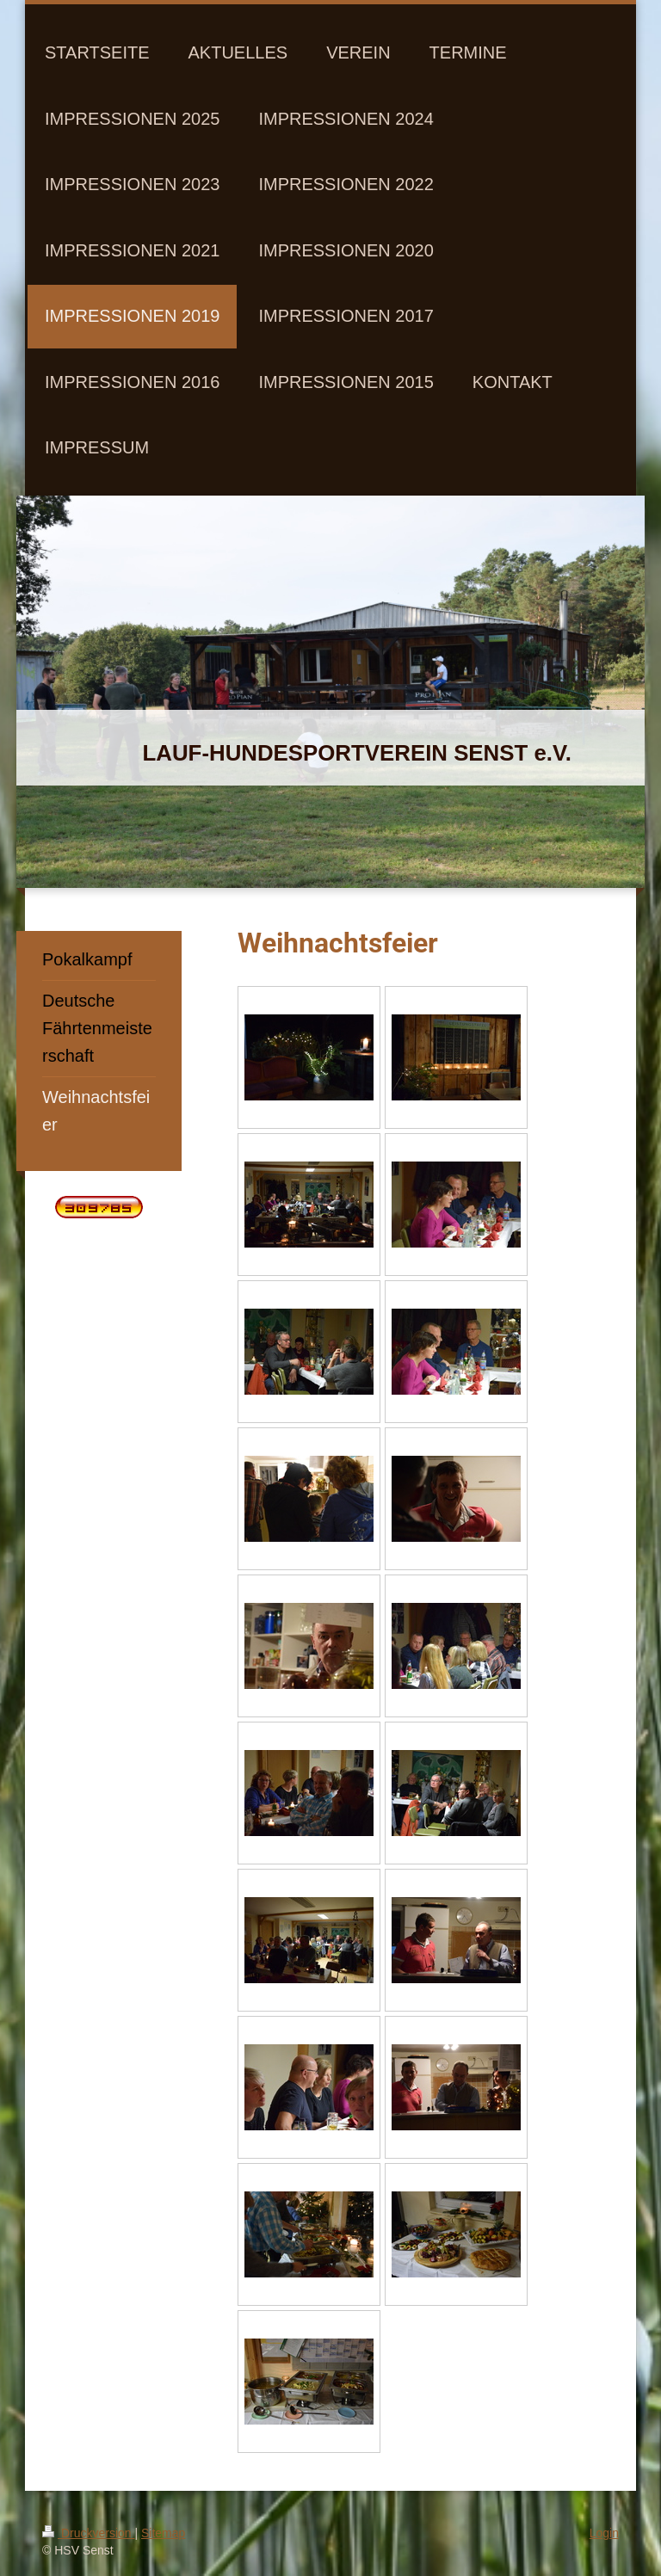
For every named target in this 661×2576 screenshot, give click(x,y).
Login (604, 2533)
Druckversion (88, 2533)
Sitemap (163, 2533)
